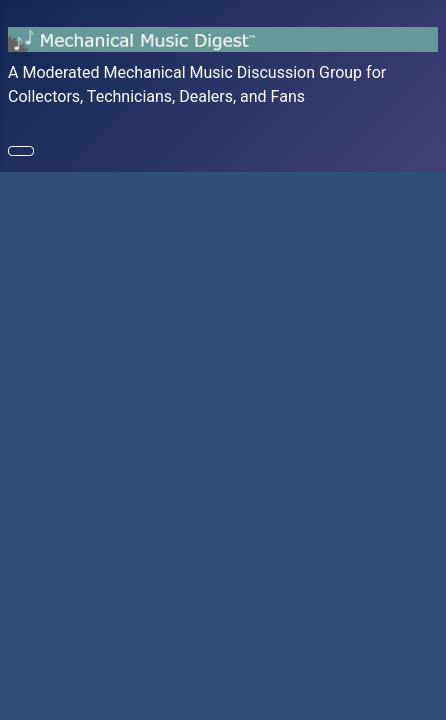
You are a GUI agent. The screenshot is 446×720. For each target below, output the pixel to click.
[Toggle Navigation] (21, 151)
